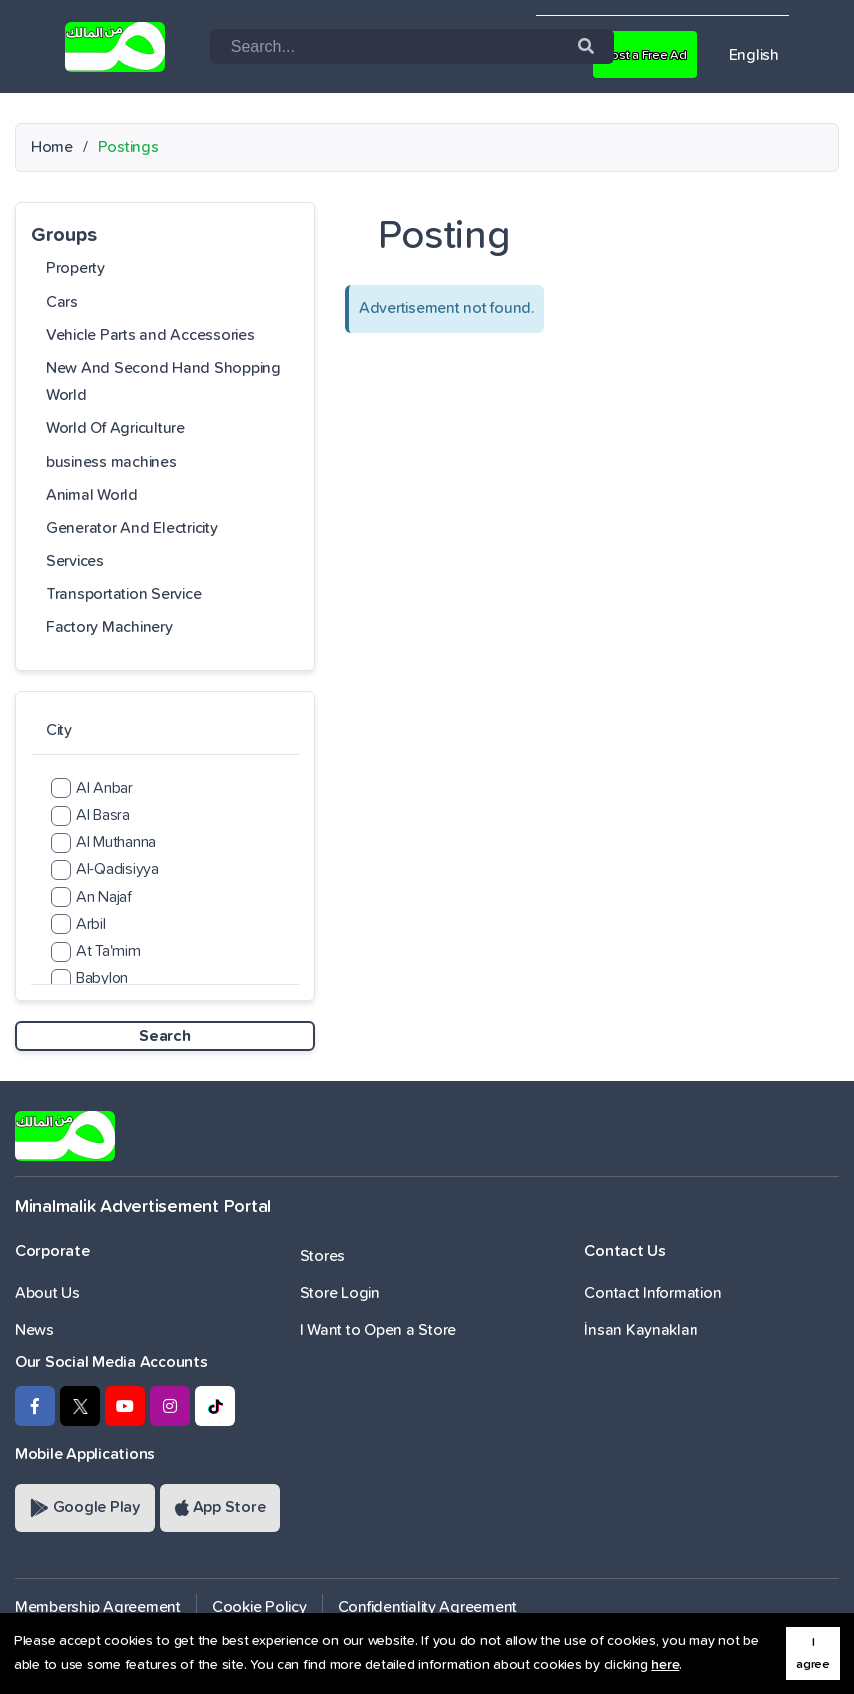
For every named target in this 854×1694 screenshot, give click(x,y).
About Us (47, 1293)
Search (164, 1036)
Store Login (340, 1293)
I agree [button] (813, 1653)
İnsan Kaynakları (641, 1330)
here (665, 1665)
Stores (322, 1256)
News (34, 1330)
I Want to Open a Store (378, 1330)
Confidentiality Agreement (428, 1607)
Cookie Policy (259, 1607)
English (754, 55)
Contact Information (652, 1293)
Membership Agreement (98, 1607)
